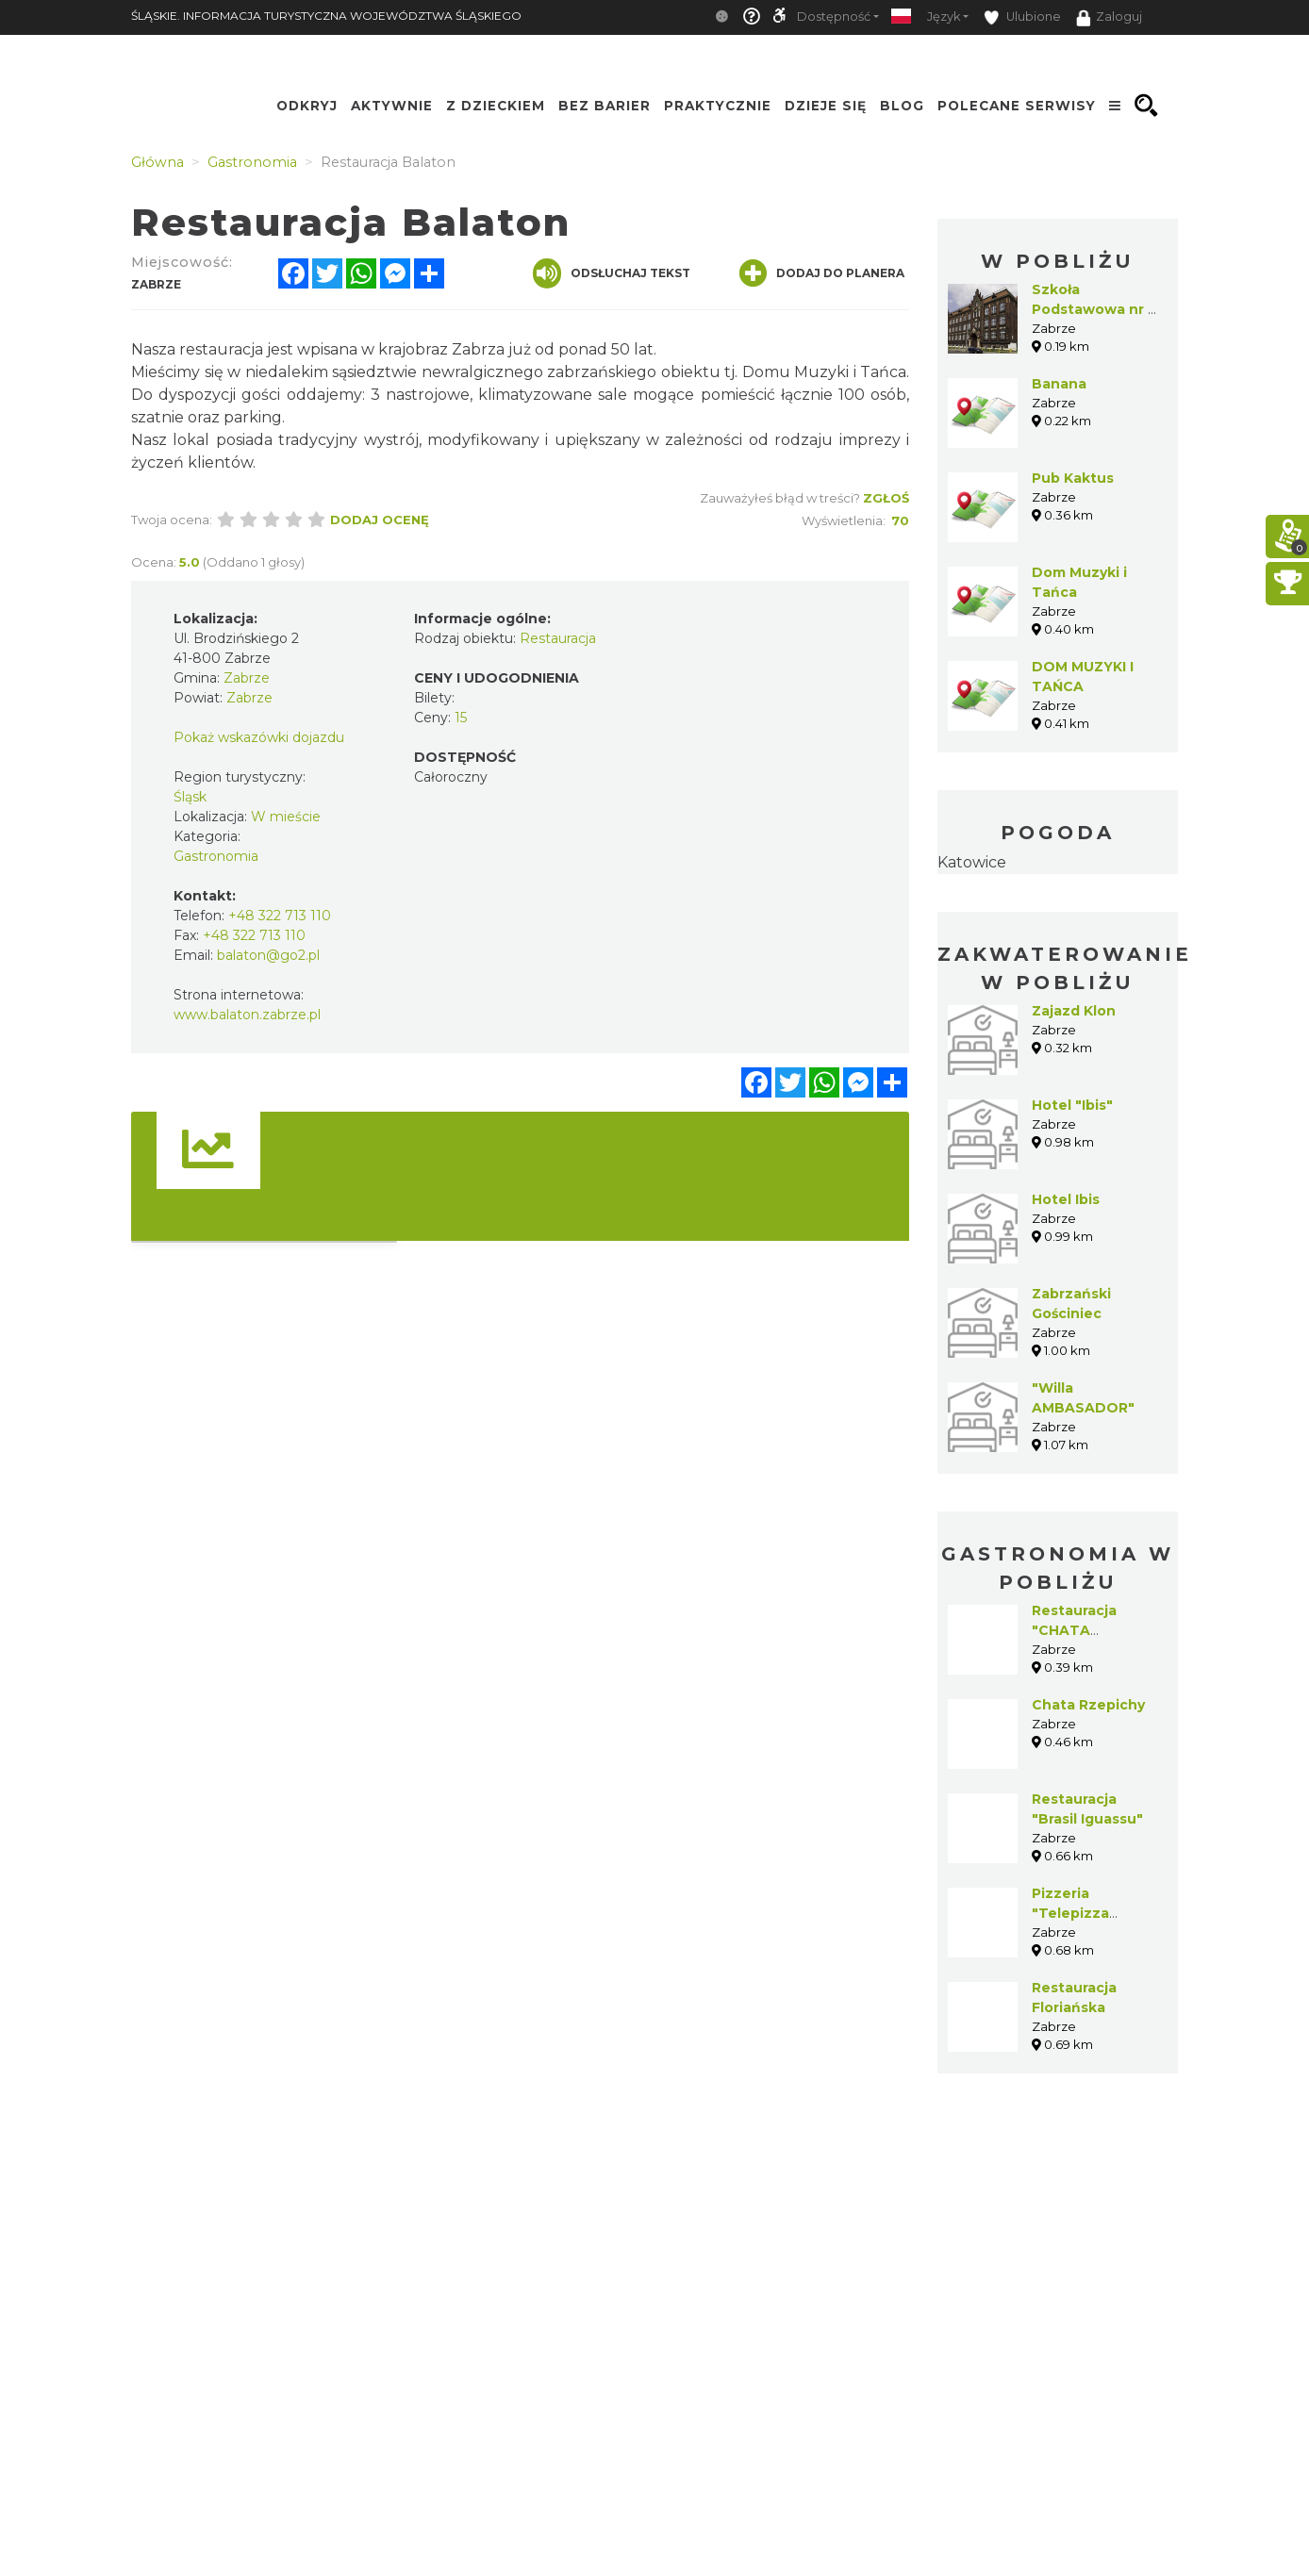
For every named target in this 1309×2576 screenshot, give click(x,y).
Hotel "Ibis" (1072, 1105)
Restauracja (558, 638)
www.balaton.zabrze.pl (247, 1014)
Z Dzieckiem (495, 105)
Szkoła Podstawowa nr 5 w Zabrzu (1094, 309)
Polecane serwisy (1016, 105)
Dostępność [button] (833, 16)
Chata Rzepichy (1088, 1704)
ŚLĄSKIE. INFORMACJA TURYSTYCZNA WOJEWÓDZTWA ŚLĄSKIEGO (326, 15)
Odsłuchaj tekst (611, 273)
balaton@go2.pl (268, 955)
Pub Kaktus (1073, 478)
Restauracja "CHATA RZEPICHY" (1074, 1630)
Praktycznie (717, 105)
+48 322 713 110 (279, 915)
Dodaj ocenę (379, 519)
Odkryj (307, 105)
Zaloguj (1109, 17)
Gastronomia (216, 856)
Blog (902, 105)
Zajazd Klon (1074, 1010)
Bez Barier (604, 105)
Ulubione (1022, 17)
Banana (1059, 383)
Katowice (971, 862)
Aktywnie (392, 105)
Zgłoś (886, 497)
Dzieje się (826, 105)
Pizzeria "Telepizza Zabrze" (1070, 1913)
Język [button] (943, 16)
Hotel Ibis (1066, 1199)
